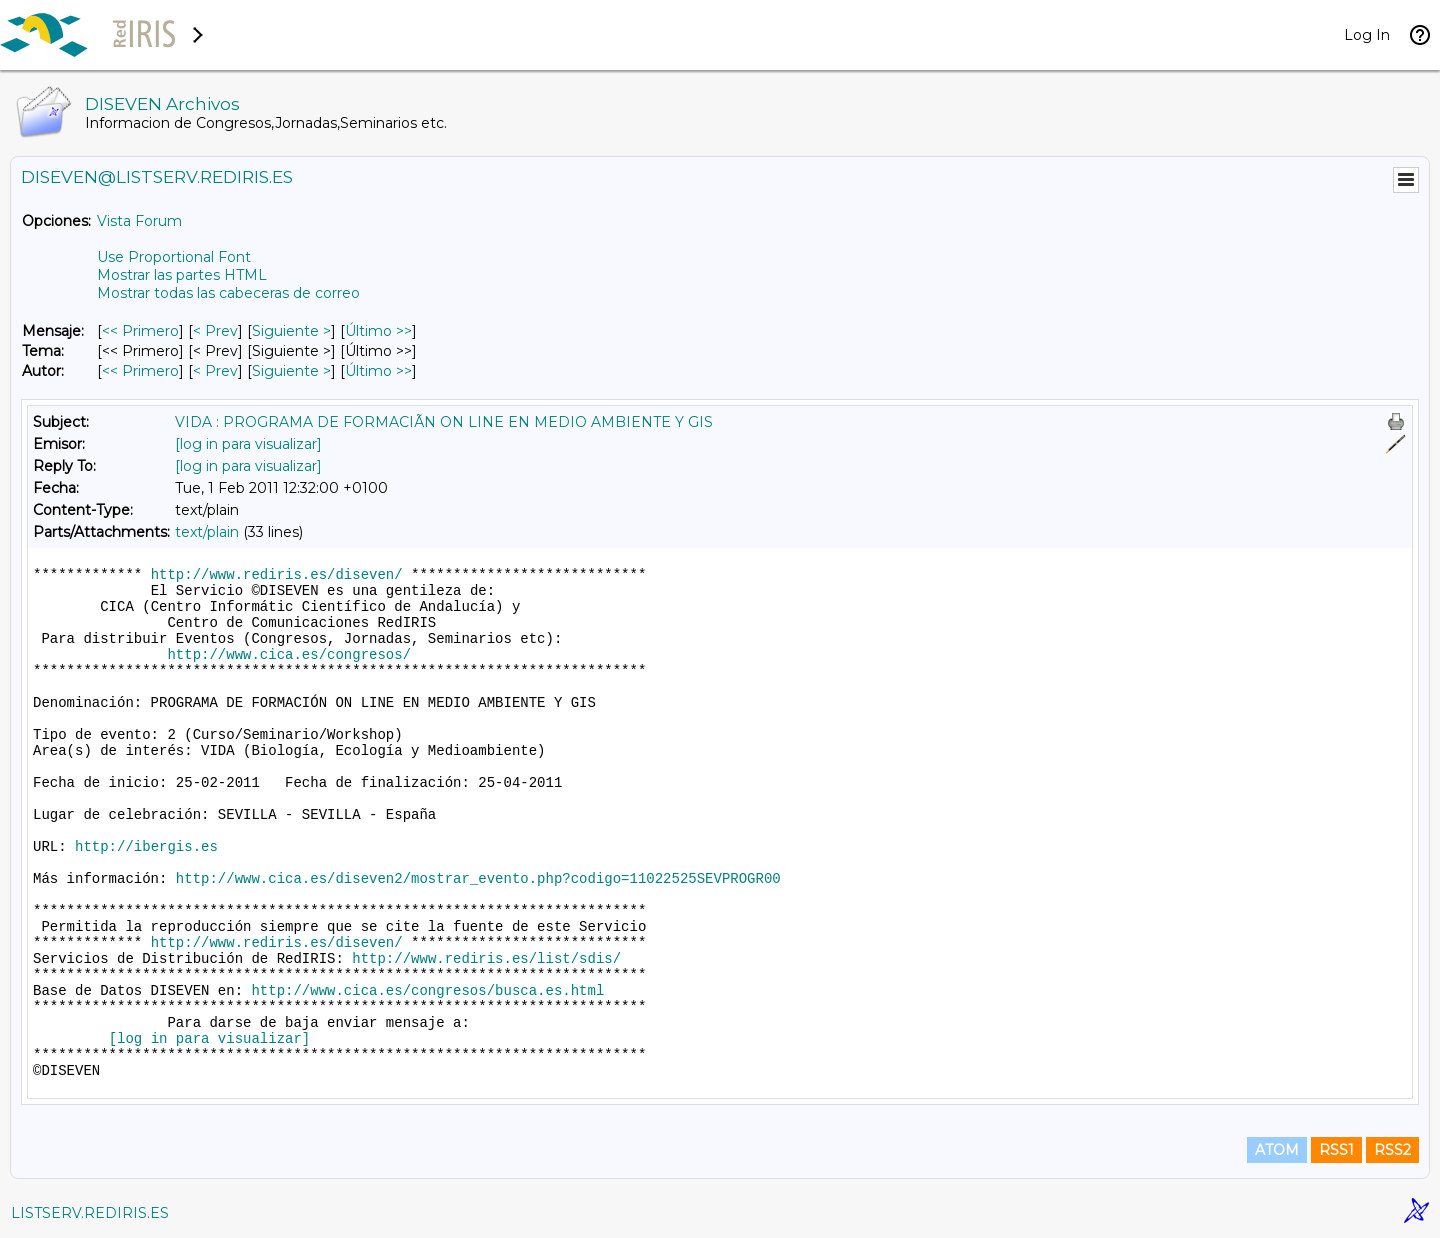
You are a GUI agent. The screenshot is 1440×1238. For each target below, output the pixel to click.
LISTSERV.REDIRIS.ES (90, 1213)
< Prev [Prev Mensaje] (215, 331)
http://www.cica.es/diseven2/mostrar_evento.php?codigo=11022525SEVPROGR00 (478, 879)
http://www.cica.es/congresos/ (289, 655)
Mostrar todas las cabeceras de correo (228, 293)
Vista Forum (139, 221)
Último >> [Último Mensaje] (378, 331)
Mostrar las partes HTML (182, 275)
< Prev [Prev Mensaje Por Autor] (215, 371)
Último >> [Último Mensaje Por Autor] (378, 371)
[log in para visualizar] (248, 444)
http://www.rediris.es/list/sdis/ (486, 959)
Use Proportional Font (174, 257)
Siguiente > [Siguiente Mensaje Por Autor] (291, 371)
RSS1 (1336, 1150)
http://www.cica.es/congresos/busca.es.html (427, 991)
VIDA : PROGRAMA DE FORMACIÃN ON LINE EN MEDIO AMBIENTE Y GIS (444, 422)
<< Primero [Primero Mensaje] (140, 331)
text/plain (207, 532)
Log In (1367, 35)
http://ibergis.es (146, 847)
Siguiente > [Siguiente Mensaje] (291, 331)
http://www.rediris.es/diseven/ (277, 575)
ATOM (1277, 1150)
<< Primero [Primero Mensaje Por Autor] (140, 371)
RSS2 (1392, 1150)
